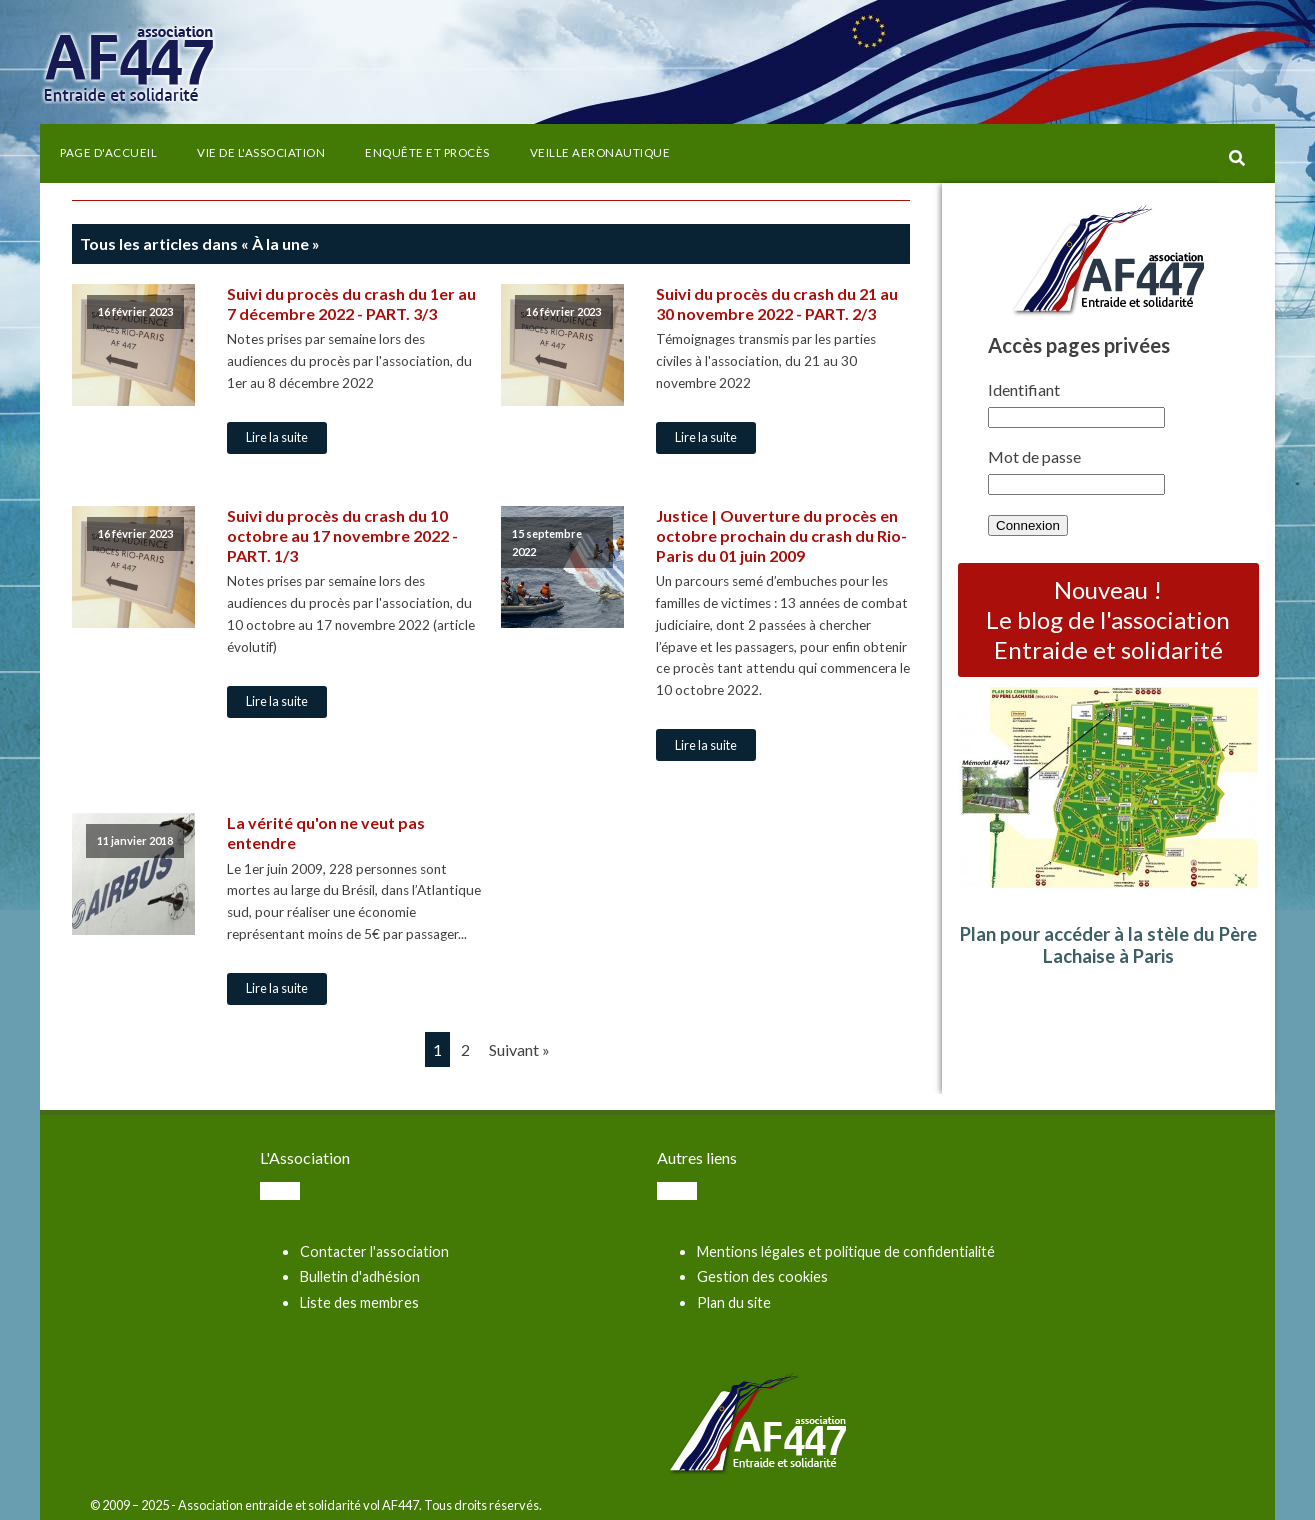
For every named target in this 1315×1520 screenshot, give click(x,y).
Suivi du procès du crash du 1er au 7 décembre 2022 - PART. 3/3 (351, 303)
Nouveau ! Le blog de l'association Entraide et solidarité (1108, 619)
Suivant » (519, 1049)
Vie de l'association (261, 152)
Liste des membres (359, 1302)
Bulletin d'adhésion (360, 1276)
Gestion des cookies (762, 1276)
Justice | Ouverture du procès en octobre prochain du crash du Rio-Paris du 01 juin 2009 (781, 535)
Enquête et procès (427, 152)
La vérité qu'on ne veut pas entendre (326, 832)
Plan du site (734, 1302)
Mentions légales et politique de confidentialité (846, 1251)
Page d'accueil (108, 152)
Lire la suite (277, 437)
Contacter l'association (374, 1251)
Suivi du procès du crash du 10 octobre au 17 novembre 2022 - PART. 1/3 (342, 535)
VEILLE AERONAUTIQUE (600, 152)
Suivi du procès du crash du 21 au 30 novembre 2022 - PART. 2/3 (777, 303)
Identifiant (1024, 389)
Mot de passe (1034, 456)
